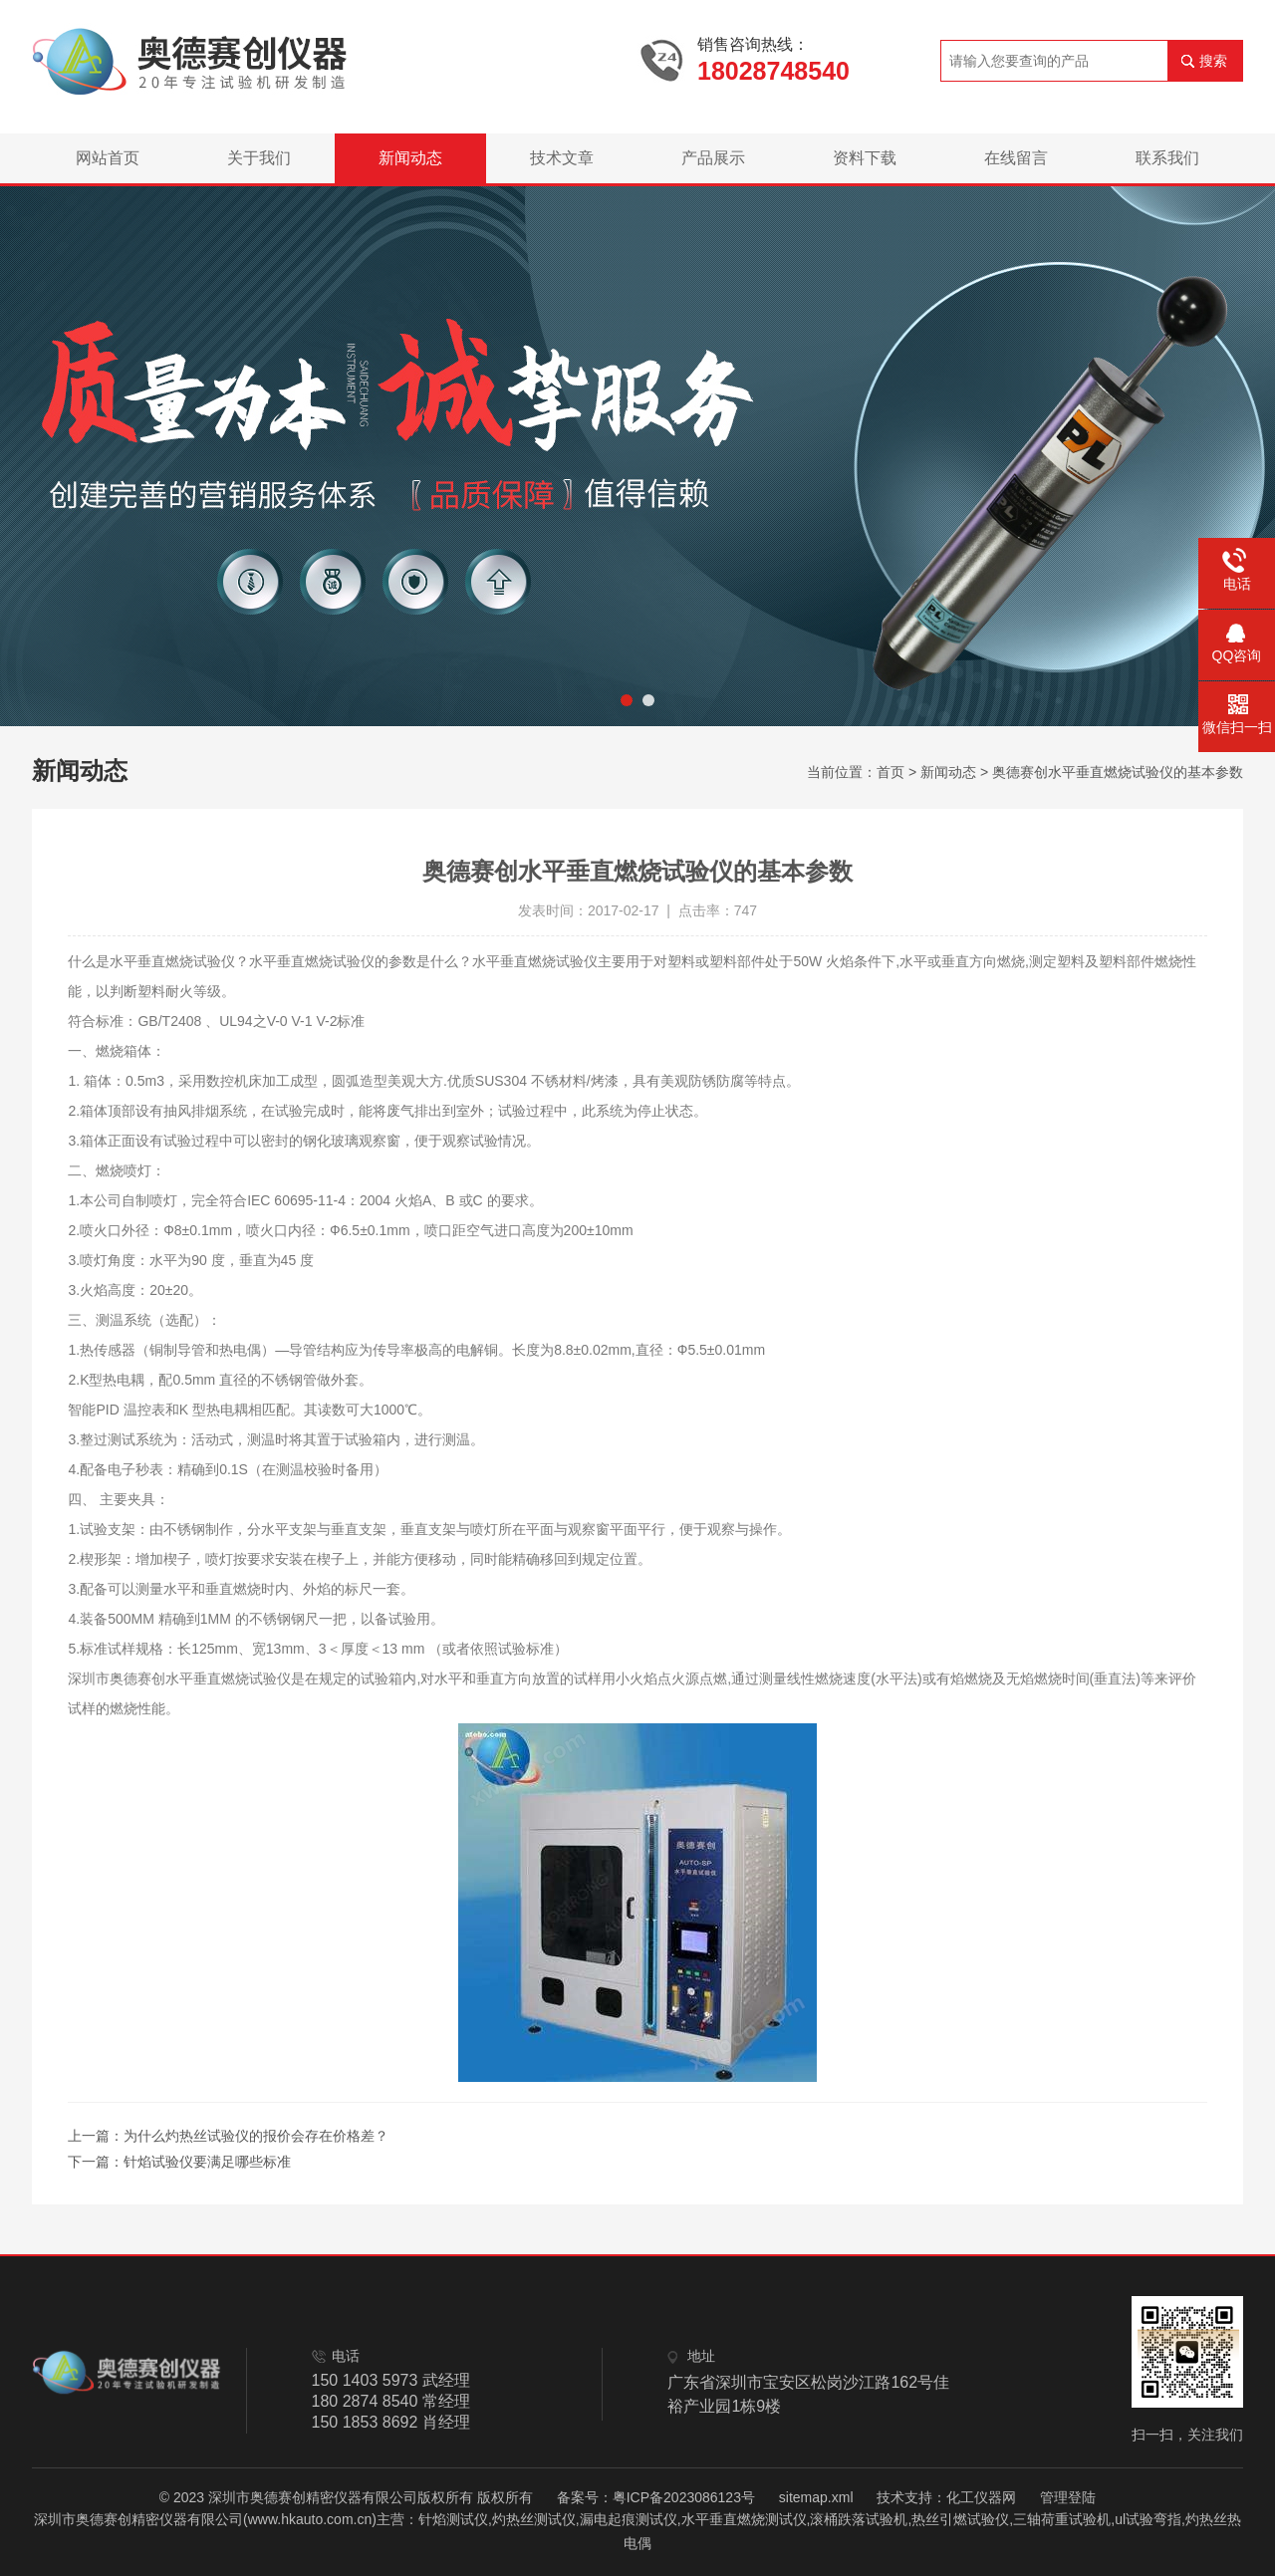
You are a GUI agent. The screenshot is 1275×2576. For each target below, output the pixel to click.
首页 (890, 772)
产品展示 (713, 157)
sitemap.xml (816, 2497)
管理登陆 (1068, 2497)
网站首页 (107, 157)
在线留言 (1016, 157)
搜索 (1213, 61)
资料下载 (864, 157)
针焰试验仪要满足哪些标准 (207, 2162)
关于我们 (259, 157)
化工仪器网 (981, 2497)
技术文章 (562, 157)
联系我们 (1167, 157)
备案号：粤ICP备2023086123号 (656, 2497)
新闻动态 (410, 157)
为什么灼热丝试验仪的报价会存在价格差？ (256, 2136)
